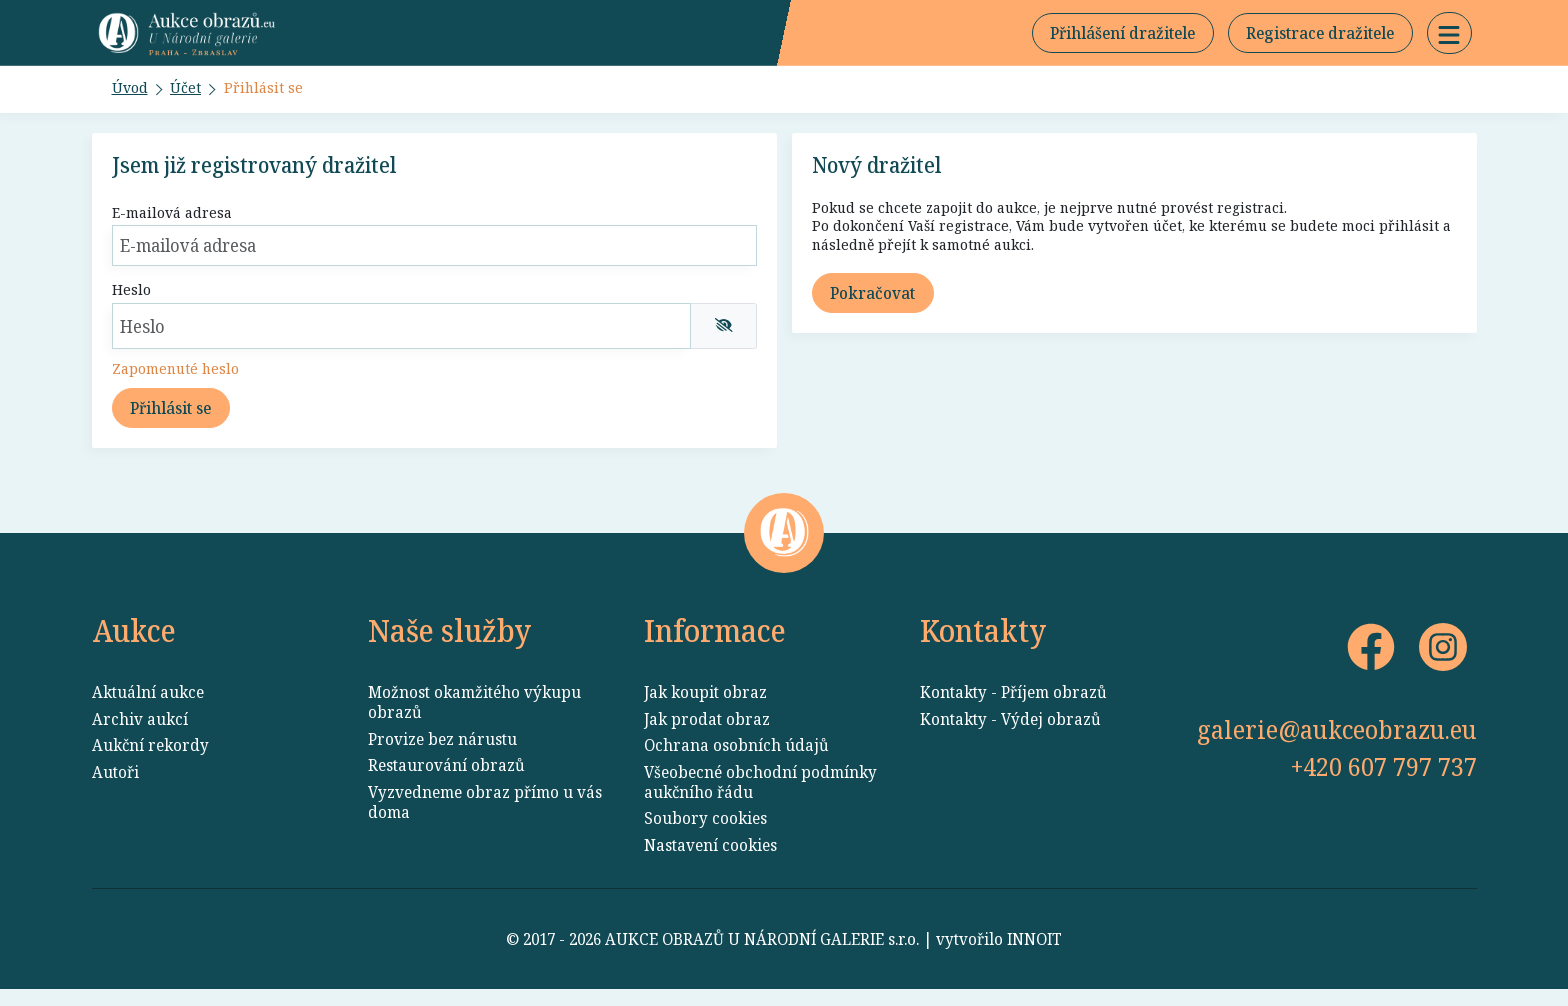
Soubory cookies (705, 835)
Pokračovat (872, 305)
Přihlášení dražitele (1122, 36)
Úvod (132, 94)
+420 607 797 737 (1384, 783)
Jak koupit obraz (705, 709)
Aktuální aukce (148, 709)
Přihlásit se (269, 94)
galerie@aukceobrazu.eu (1337, 746)
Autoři (115, 789)
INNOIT (1034, 956)
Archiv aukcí (140, 736)
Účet (190, 94)
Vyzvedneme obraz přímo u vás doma (485, 819)
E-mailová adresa (177, 220)
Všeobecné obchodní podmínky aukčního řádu (760, 799)
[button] (1449, 36)
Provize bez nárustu (442, 756)
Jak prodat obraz (707, 736)
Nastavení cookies (710, 862)
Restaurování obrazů (446, 782)
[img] (724, 335)
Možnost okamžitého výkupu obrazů (474, 719)
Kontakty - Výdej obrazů (1010, 736)
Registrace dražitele (1320, 36)
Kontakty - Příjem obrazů (1013, 709)
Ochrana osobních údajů (736, 762)
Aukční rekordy (150, 762)
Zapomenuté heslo (179, 380)
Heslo (132, 299)
